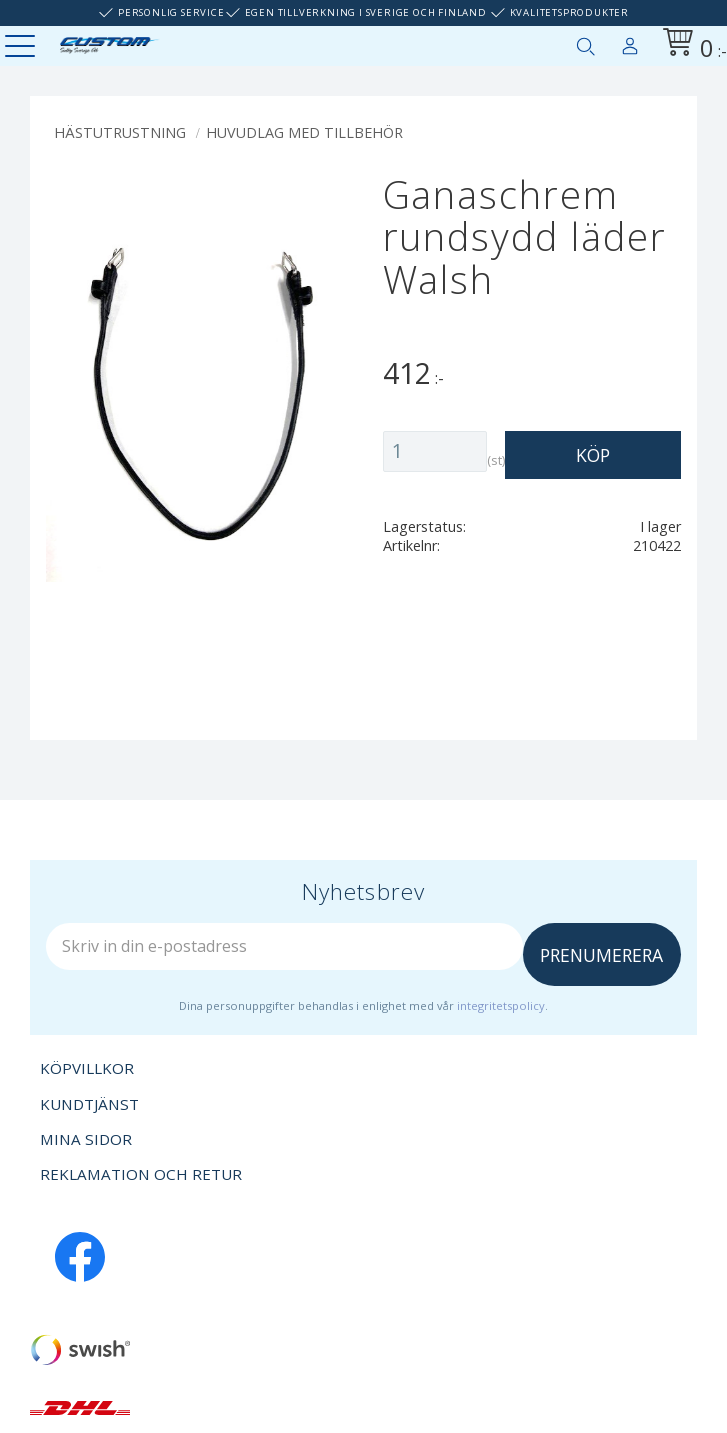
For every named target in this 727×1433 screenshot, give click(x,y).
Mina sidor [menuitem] (630, 42)
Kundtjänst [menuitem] (89, 1104)
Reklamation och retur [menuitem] (141, 1174)
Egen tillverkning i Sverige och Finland (366, 12)
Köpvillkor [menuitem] (87, 1068)
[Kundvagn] (691, 45)
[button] (22, 47)
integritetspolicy (501, 1005)
